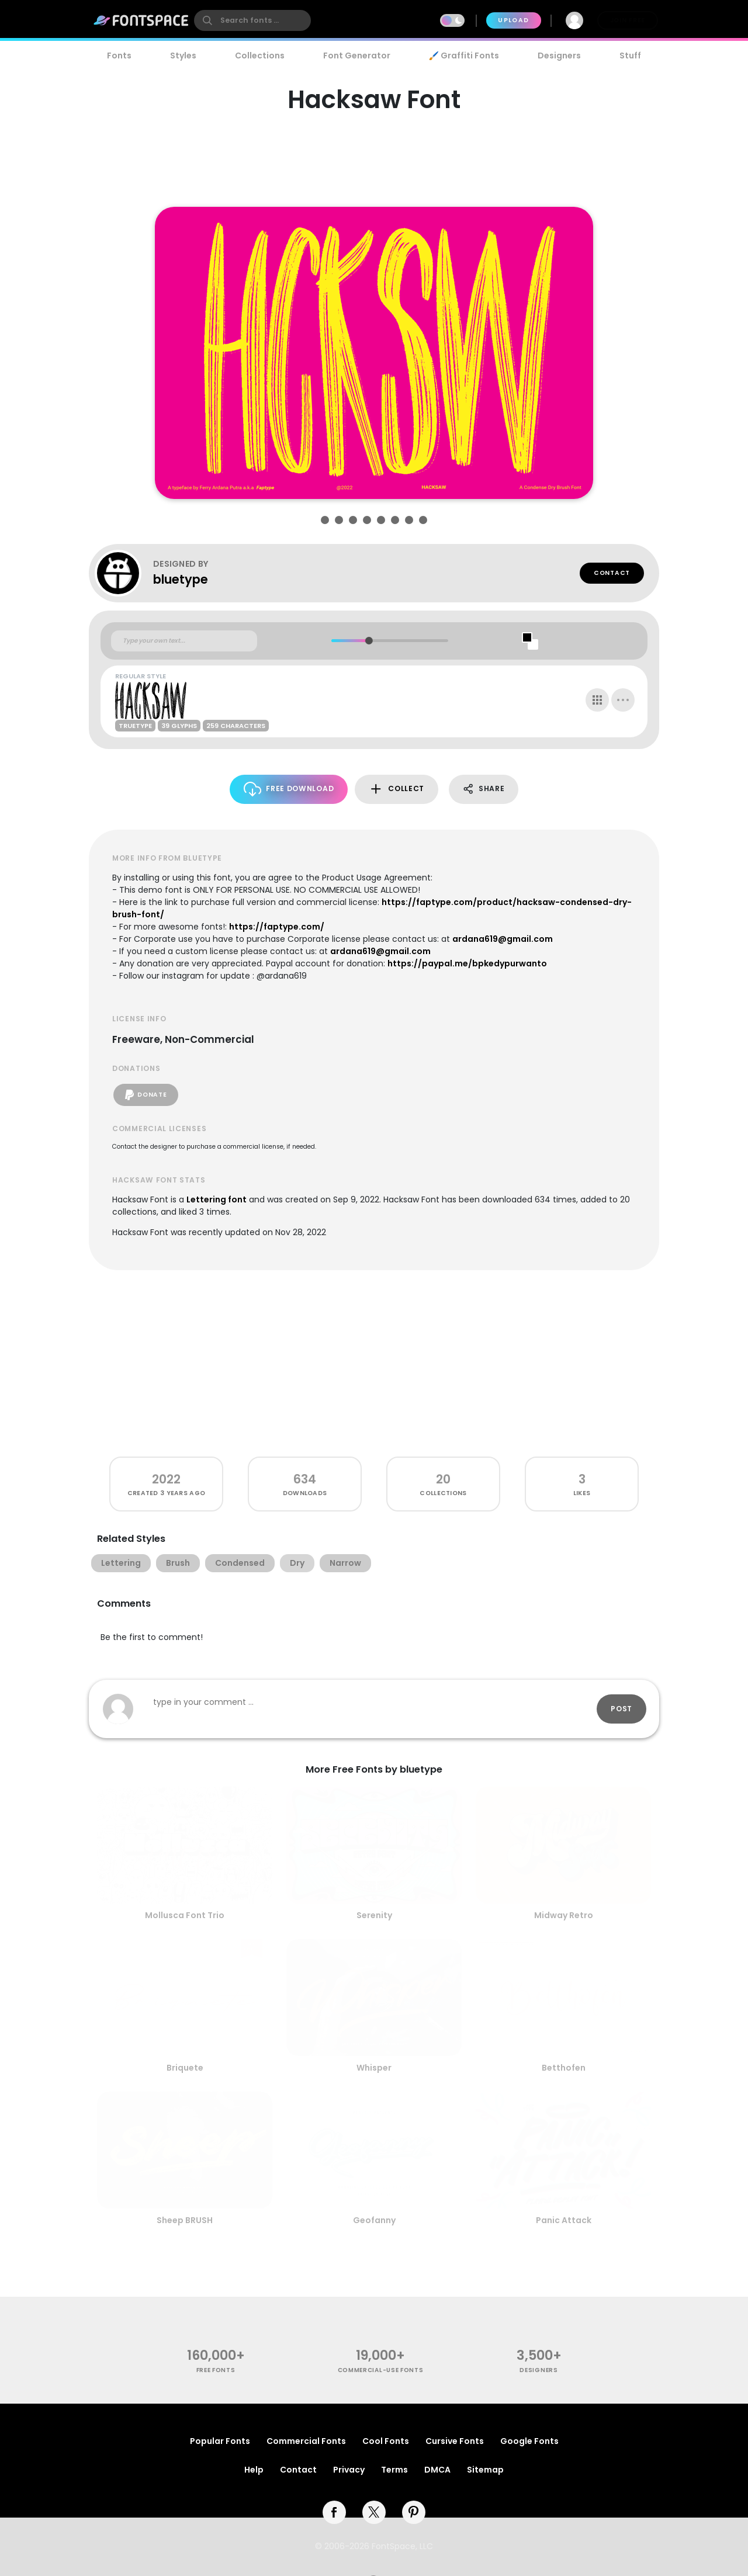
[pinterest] (413, 2512)
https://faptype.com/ (276, 926)
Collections (260, 55)
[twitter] (374, 2512)
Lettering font (216, 1199)
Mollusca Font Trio (184, 1915)
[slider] (368, 640)
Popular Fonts (220, 2441)
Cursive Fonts (454, 2441)
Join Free (627, 20)
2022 (166, 1479)
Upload (513, 20)
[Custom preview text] (184, 640)
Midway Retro (563, 1915)
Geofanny (374, 2220)
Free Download (289, 789)
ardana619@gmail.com (502, 939)
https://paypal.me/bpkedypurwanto (467, 963)
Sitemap (485, 2470)
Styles (183, 55)
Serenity (374, 1915)
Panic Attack (563, 2220)
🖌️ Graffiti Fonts (464, 55)
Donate (146, 1095)
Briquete (185, 2068)
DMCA (437, 2470)
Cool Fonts (385, 2441)
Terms (394, 2470)
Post (621, 1709)
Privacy (349, 2470)
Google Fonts (529, 2441)
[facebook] (334, 2512)
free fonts (216, 2370)
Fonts (119, 55)
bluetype (180, 579)
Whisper (374, 2068)
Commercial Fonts (306, 2441)
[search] (252, 20)
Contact (612, 572)
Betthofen (564, 2068)
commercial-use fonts (381, 2370)
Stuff (630, 55)
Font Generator (356, 55)
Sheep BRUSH (185, 2220)
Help (254, 2470)
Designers (559, 55)
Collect (396, 789)
